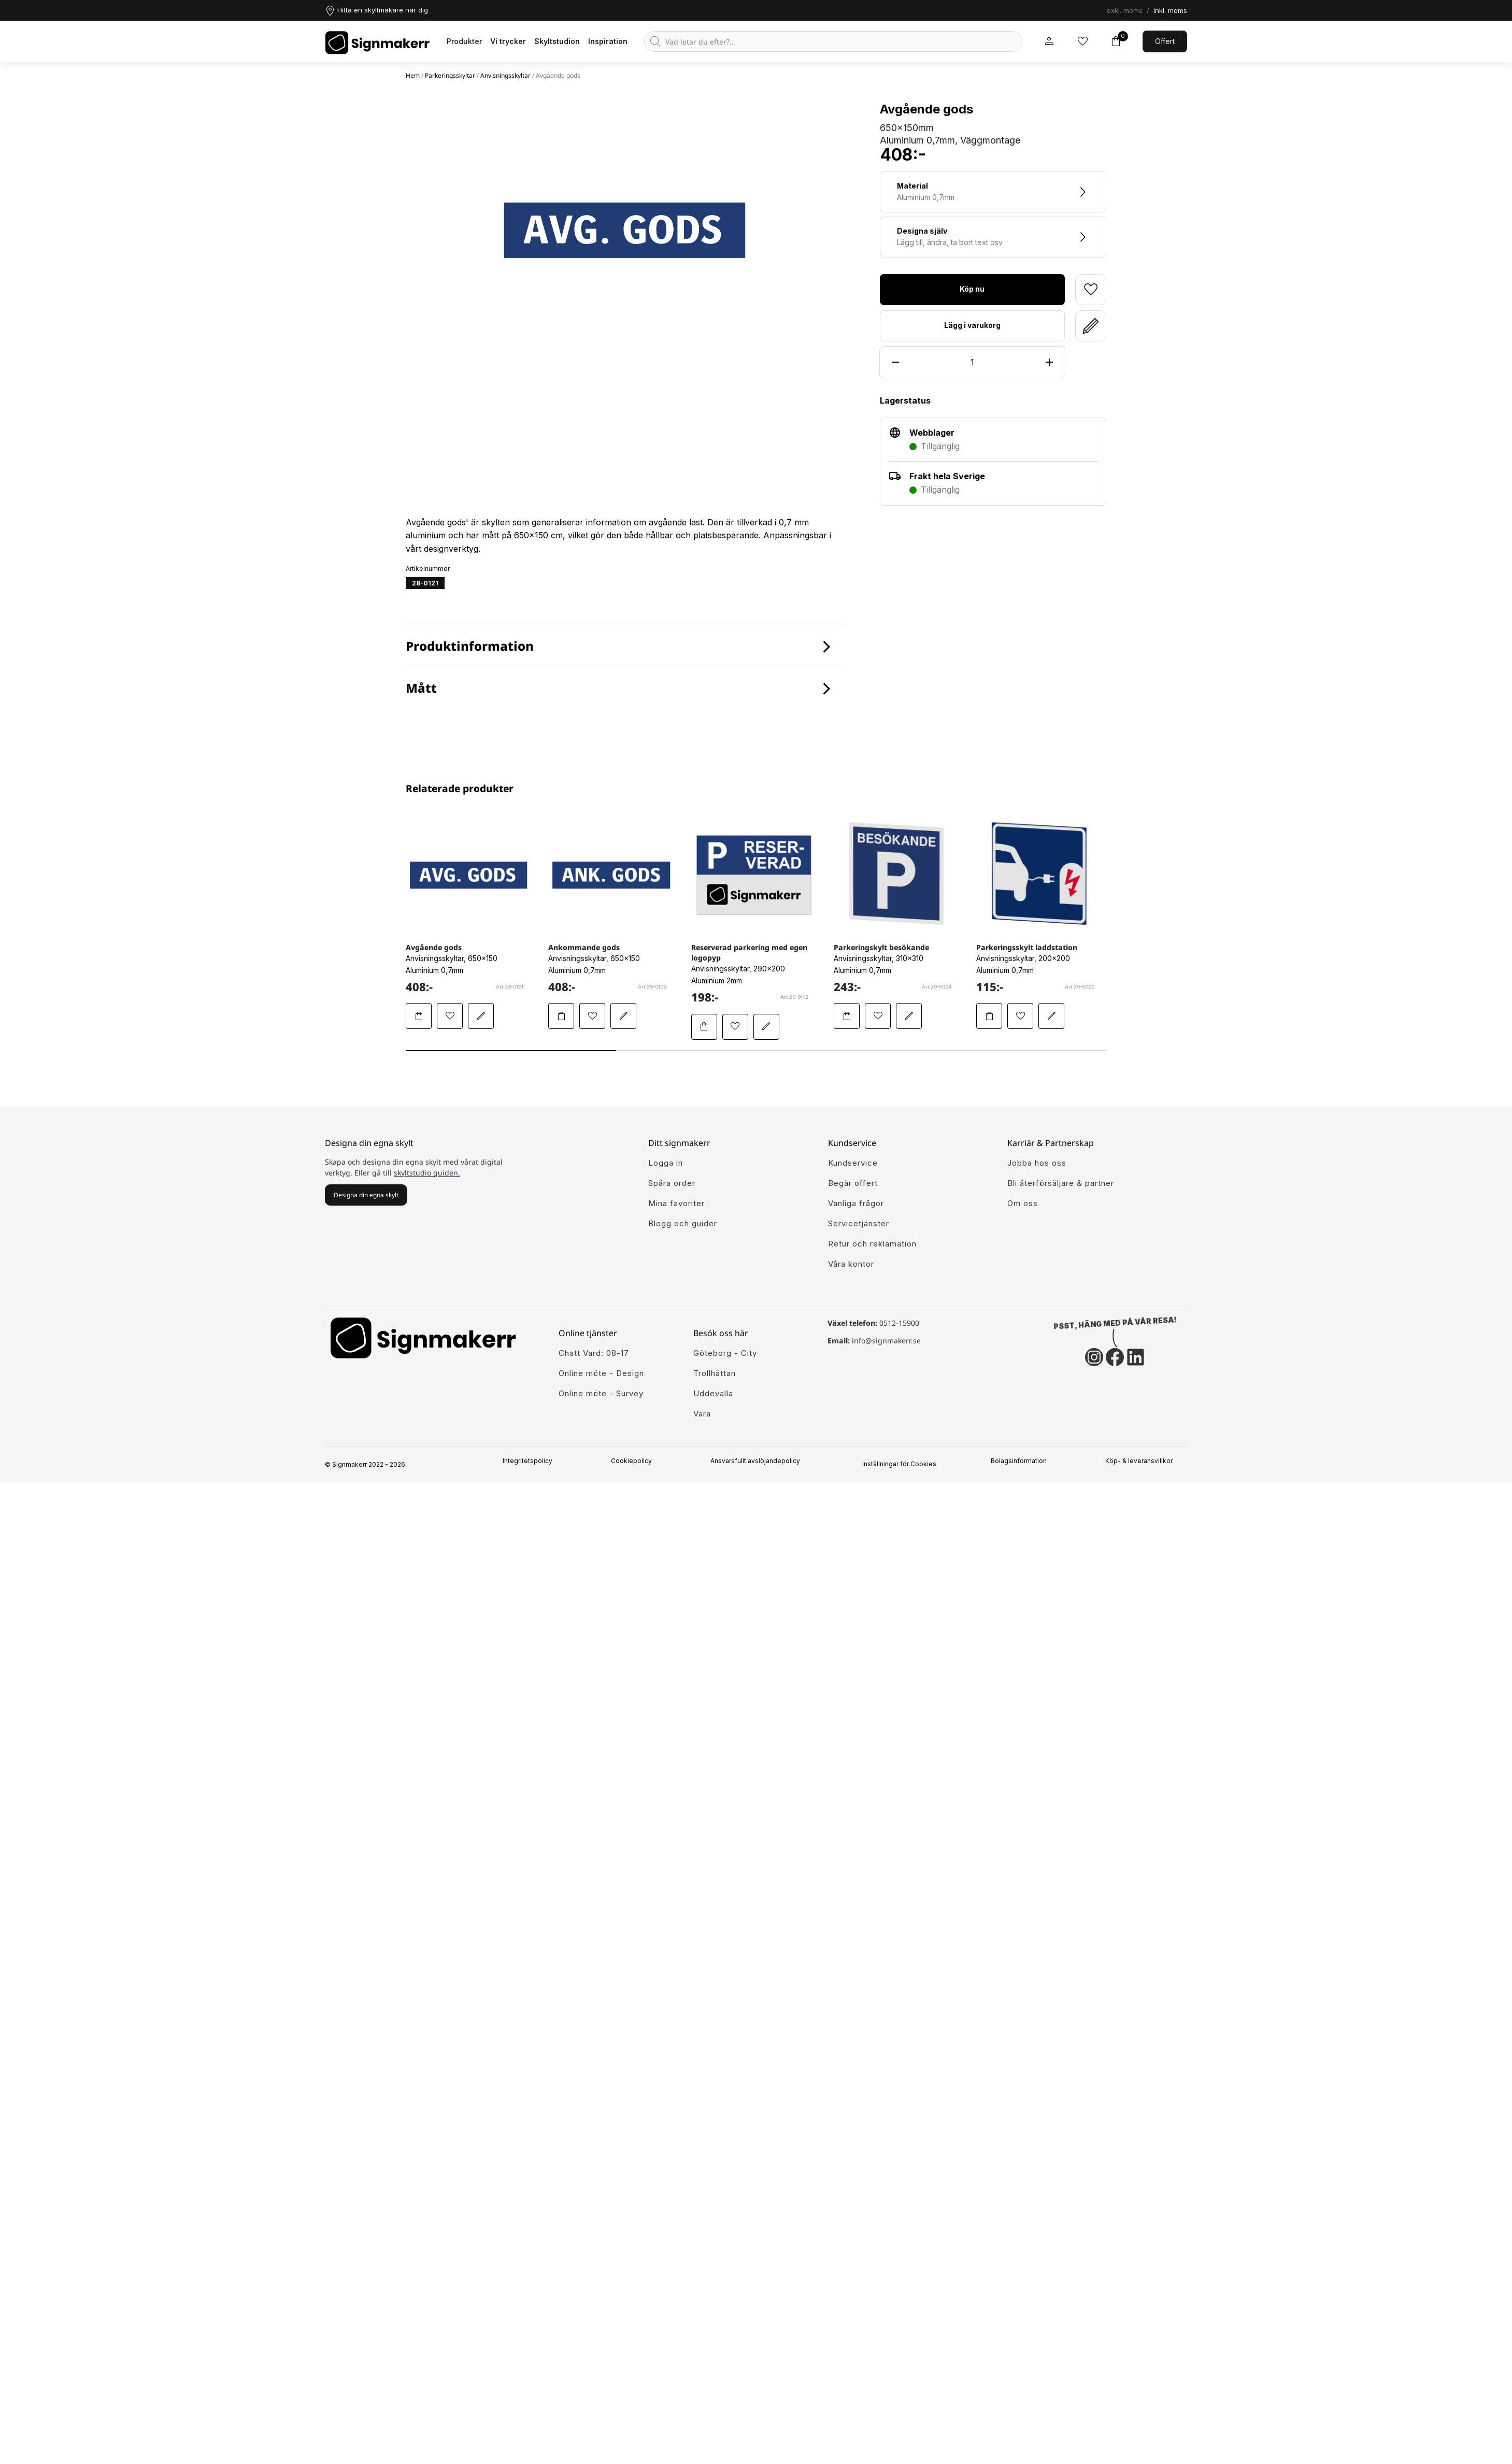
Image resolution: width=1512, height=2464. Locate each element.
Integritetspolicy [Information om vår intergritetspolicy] (532, 1461)
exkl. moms (1125, 10)
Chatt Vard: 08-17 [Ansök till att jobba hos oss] (594, 1353)
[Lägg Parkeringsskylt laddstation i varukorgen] (989, 1016)
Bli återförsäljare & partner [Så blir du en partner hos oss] (1060, 1183)
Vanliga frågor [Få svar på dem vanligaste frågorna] (856, 1203)
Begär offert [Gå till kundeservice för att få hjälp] (853, 1183)
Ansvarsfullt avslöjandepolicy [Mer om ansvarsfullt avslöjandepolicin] (759, 1461)
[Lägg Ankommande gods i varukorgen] (561, 1016)
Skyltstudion (557, 41)
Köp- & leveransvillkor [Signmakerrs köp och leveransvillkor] (1143, 1461)
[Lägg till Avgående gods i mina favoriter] (450, 1016)
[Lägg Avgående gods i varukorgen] (419, 1016)
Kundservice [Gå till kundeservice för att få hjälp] (853, 1163)
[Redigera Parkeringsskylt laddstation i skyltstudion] (1051, 1016)
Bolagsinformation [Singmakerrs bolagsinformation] (1023, 1461)
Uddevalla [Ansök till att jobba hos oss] (713, 1393)
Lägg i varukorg (972, 325)
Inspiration (607, 41)
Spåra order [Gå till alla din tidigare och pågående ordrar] (671, 1183)
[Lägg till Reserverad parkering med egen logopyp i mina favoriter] (735, 1027)
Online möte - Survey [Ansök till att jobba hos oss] (601, 1393)
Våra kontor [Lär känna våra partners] (851, 1264)
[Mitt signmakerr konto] (1049, 41)
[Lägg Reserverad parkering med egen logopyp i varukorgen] (704, 1027)
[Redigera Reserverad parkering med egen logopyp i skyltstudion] (766, 1027)
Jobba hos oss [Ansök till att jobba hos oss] (1036, 1163)
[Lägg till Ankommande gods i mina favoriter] (592, 1016)
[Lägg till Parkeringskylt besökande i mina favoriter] (878, 1016)
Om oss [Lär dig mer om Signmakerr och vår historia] (1022, 1203)
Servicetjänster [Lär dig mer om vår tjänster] (858, 1223)
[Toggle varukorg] (1115, 41)
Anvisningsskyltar (505, 75)
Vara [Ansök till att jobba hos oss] (702, 1414)
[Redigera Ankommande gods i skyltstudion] (623, 1016)
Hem (413, 75)
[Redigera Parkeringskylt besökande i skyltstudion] (909, 1016)
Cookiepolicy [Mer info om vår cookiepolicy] (635, 1461)
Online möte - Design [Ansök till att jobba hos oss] (601, 1373)
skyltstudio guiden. (427, 1173)
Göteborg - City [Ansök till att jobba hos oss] (725, 1353)
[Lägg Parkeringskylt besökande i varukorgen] (847, 1016)
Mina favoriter (676, 1203)
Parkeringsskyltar (450, 75)
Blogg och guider (682, 1223)
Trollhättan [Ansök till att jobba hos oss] (714, 1373)
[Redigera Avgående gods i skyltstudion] (481, 1016)
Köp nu (972, 288)
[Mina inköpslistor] (1082, 41)
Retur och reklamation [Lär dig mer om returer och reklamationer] (872, 1244)
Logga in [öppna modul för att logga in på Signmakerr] (665, 1163)
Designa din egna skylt (366, 1195)
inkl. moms (1170, 10)
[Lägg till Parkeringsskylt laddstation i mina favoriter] (1020, 1016)
